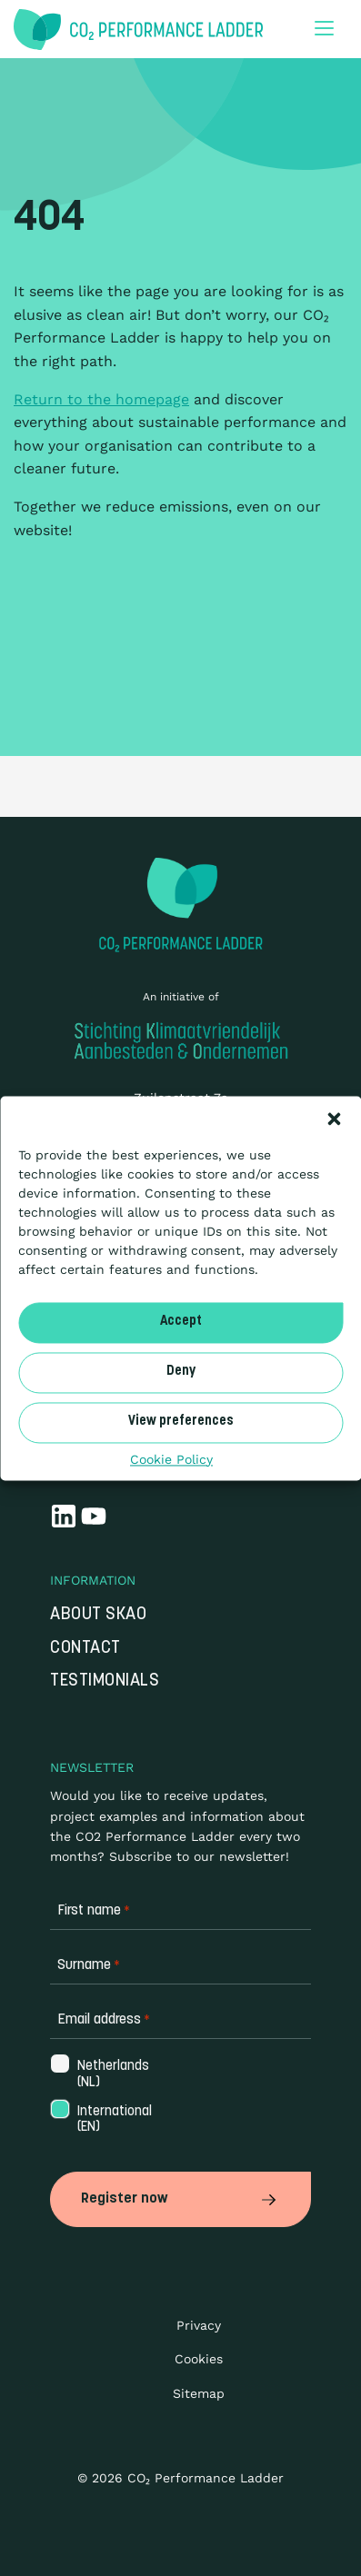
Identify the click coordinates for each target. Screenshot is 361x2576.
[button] (334, 1118)
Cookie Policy (171, 1459)
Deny (181, 1371)
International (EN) (112, 2119)
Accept (181, 1321)
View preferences (181, 1421)
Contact (85, 1648)
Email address (103, 2020)
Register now (180, 2199)
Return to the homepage (101, 399)
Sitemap (199, 2393)
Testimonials (104, 1681)
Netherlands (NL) (111, 2074)
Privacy (198, 2325)
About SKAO (98, 1615)
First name (93, 1911)
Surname (88, 1966)
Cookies (199, 2359)
